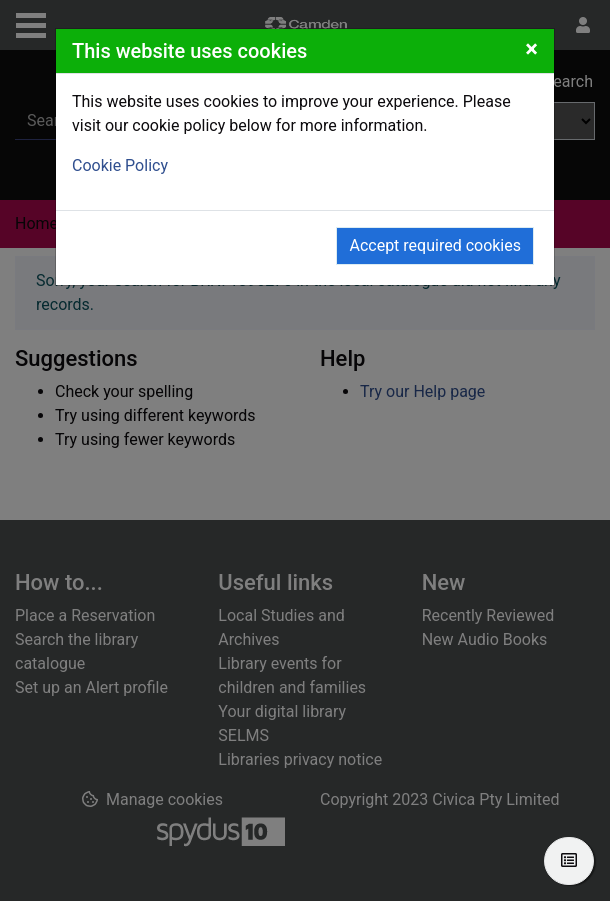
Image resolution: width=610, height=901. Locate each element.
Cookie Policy (120, 165)
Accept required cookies (435, 245)
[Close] (531, 49)
